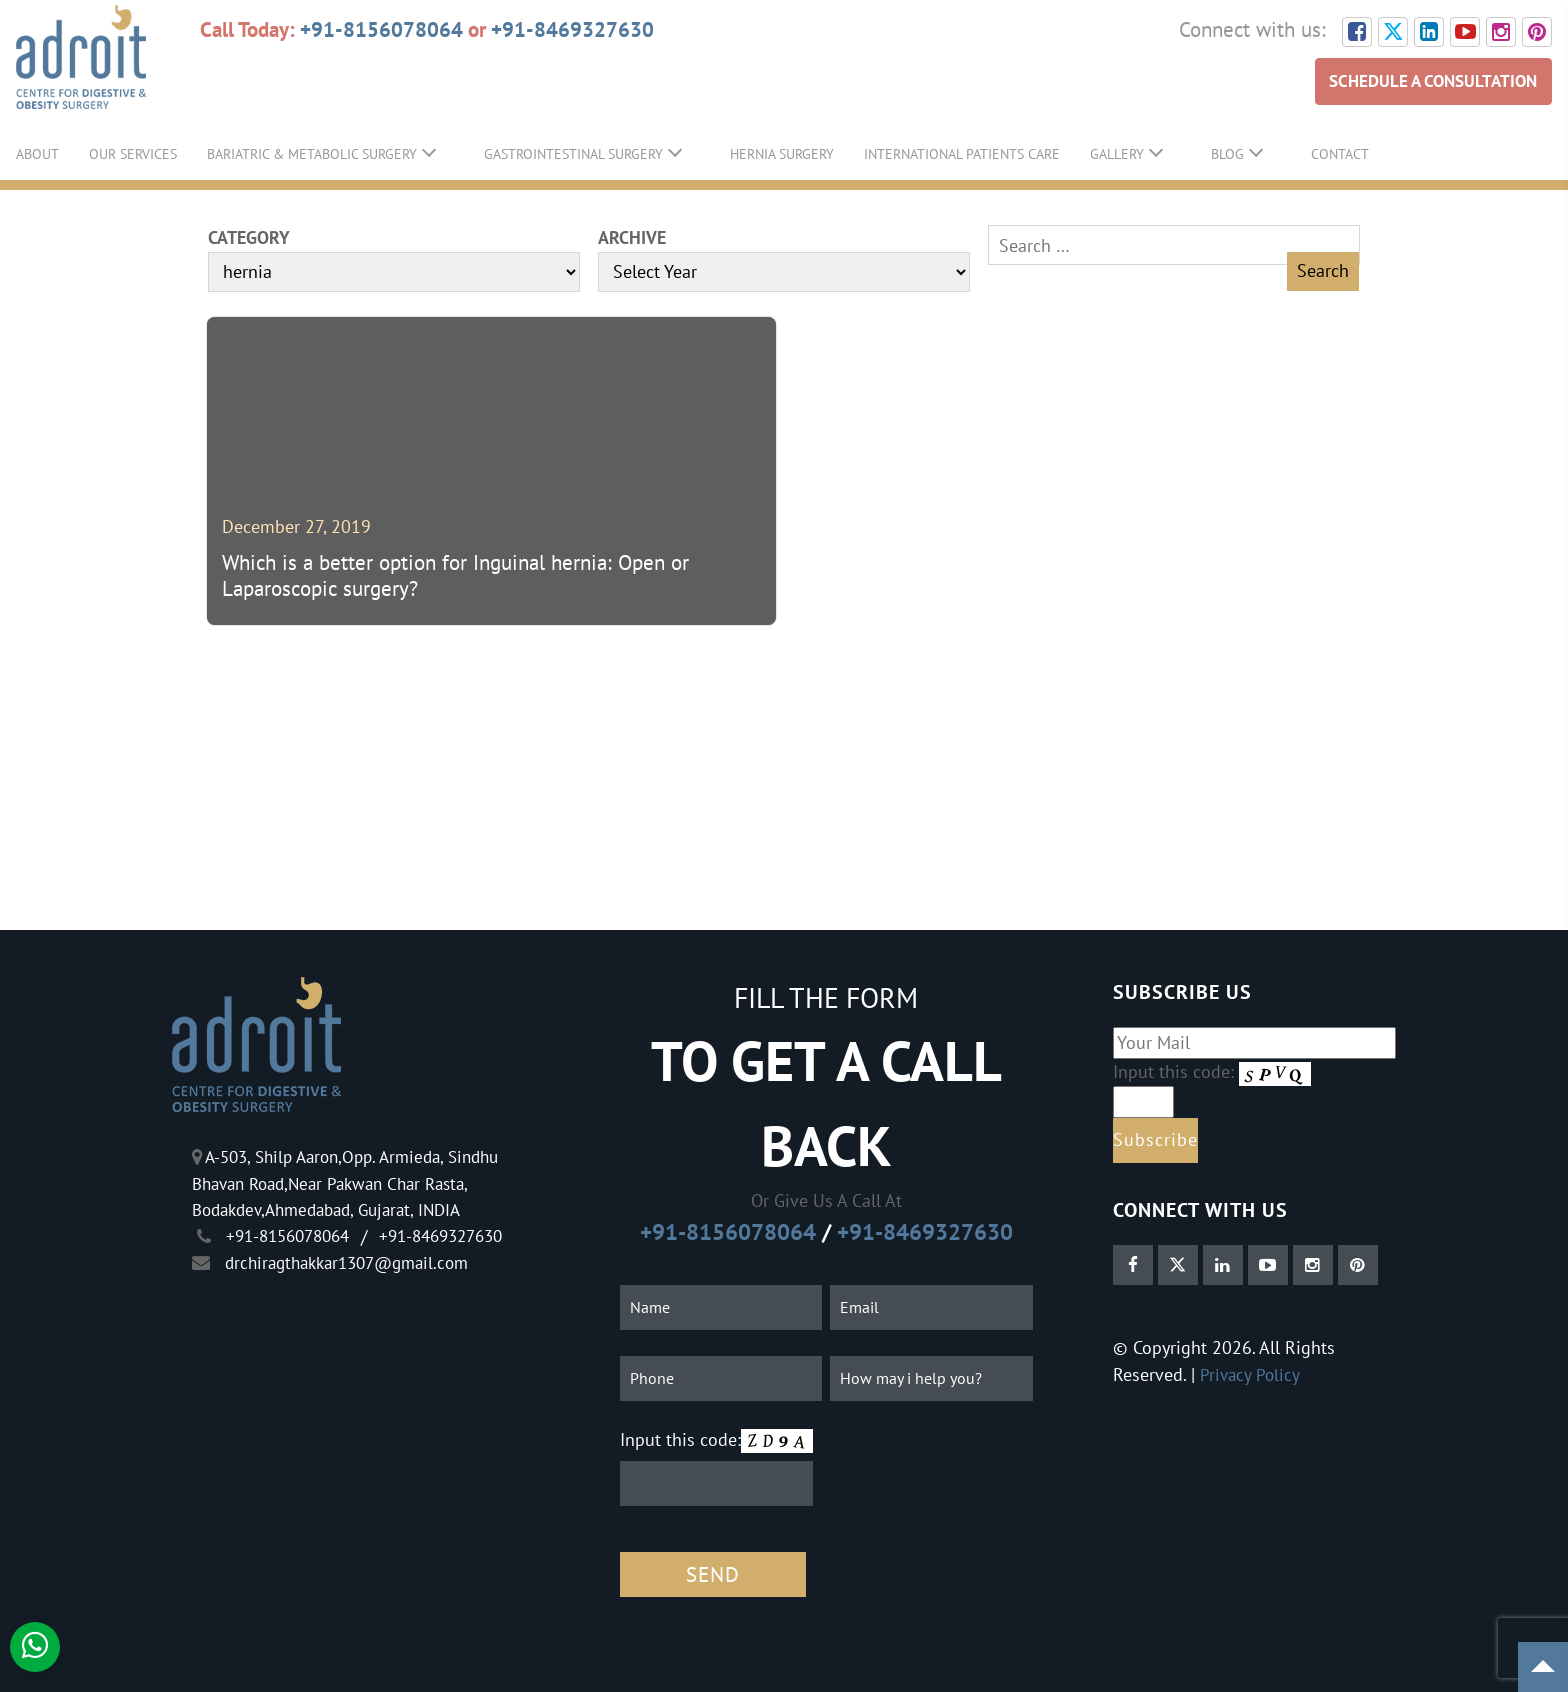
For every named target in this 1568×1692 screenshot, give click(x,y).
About (37, 154)
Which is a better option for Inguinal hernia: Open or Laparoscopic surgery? (455, 576)
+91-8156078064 (381, 29)
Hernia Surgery (782, 154)
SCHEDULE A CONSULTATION (1426, 81)
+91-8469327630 (572, 29)
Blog (1227, 154)
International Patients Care (962, 154)
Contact (1340, 154)
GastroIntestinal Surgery (573, 154)
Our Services (133, 154)
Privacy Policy (1251, 1374)
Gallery (1117, 154)
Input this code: (680, 1439)
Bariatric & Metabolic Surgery (312, 154)
